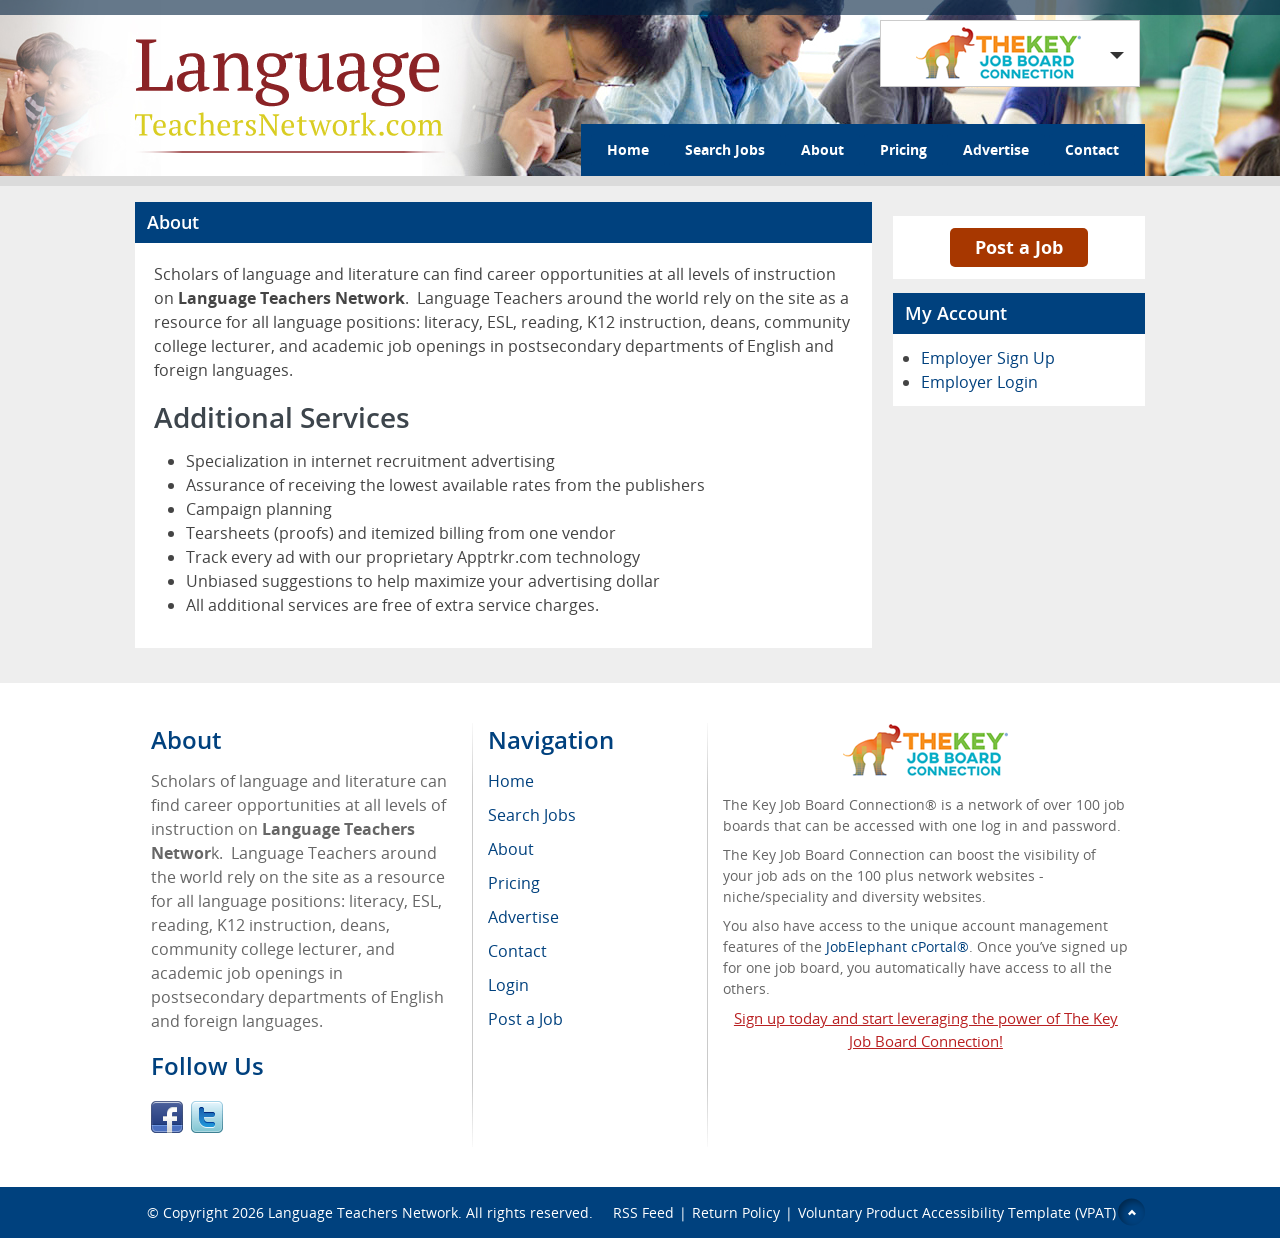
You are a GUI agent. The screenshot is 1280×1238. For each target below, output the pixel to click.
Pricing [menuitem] (514, 883)
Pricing (903, 149)
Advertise (996, 149)
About (822, 149)
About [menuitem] (511, 849)
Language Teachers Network (363, 1212)
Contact (1092, 149)
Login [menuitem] (508, 985)
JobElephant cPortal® (897, 946)
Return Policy (736, 1212)
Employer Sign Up (988, 358)
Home (628, 149)
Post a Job (1019, 247)
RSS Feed (643, 1212)
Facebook (167, 1117)
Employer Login (979, 382)
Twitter (207, 1117)
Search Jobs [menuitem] (532, 815)
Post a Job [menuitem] (525, 1019)
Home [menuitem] (511, 781)
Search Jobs (725, 149)
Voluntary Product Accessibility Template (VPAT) (957, 1212)
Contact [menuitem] (517, 951)
